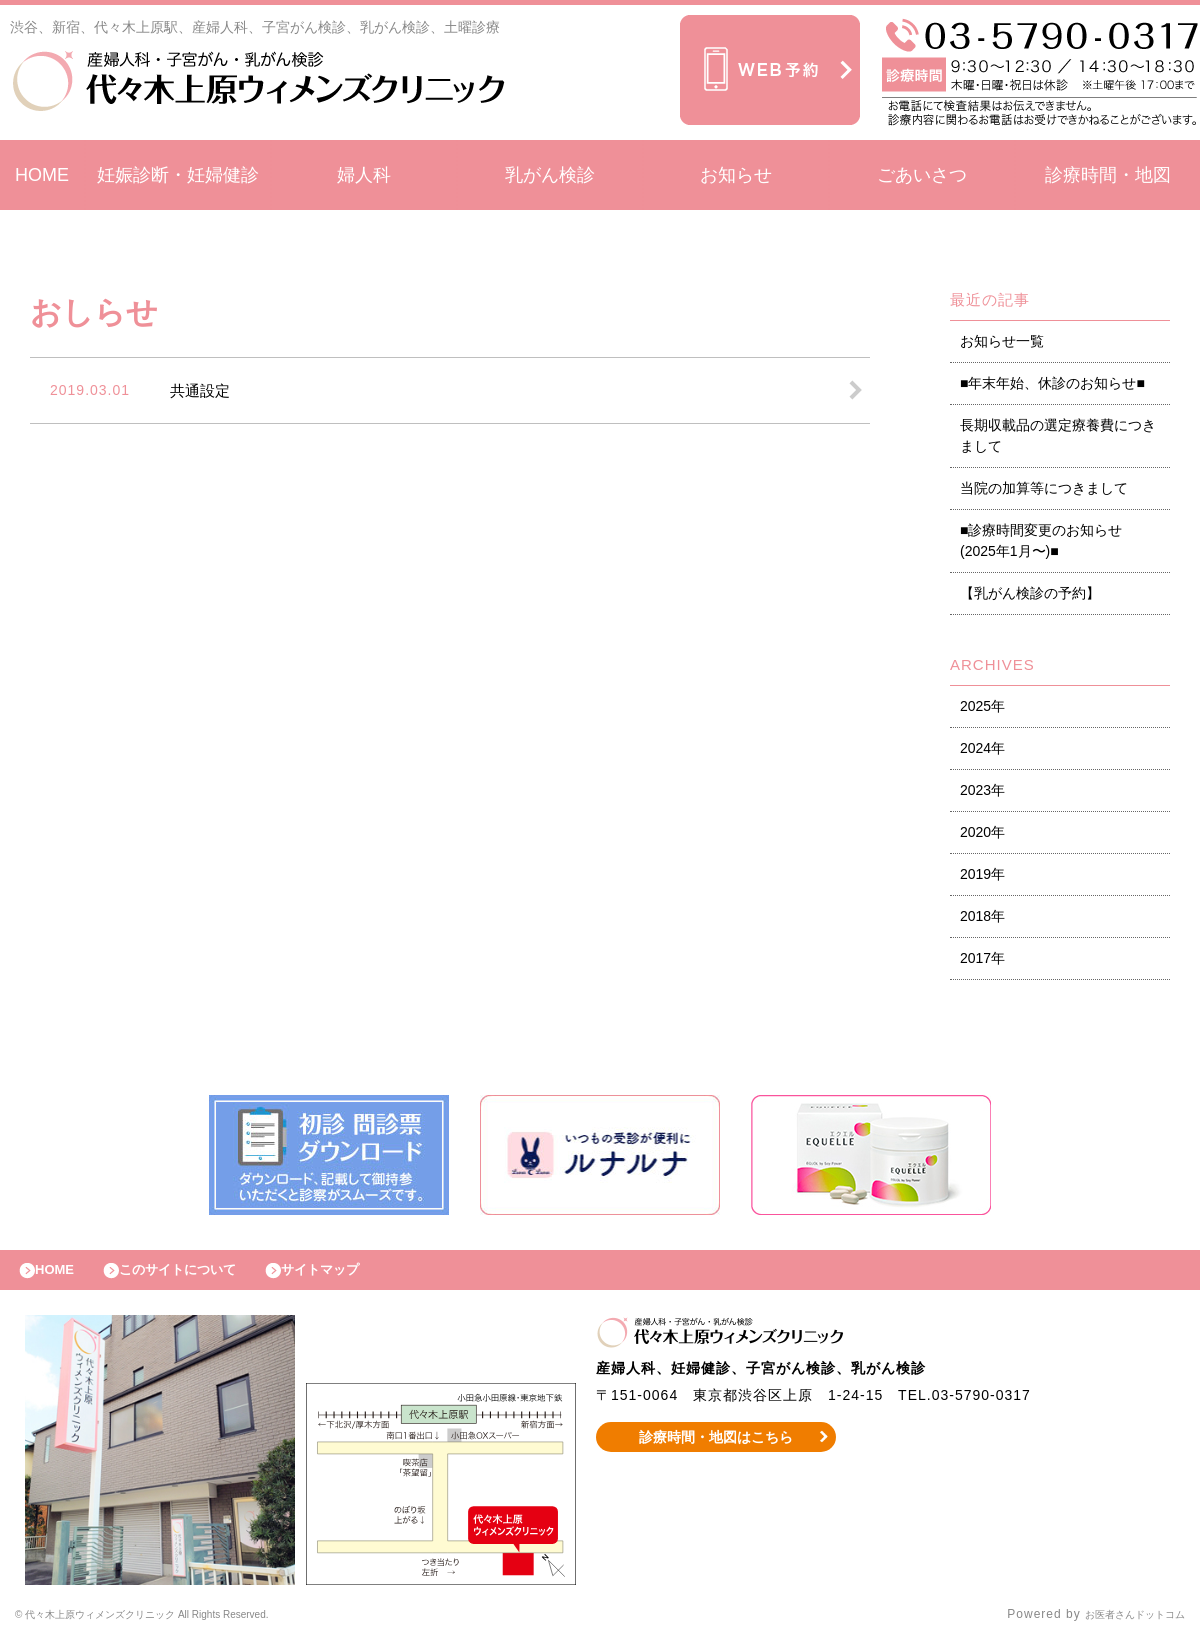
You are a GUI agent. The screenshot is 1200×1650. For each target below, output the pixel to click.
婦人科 (364, 175)
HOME (42, 175)
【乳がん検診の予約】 (1030, 593)
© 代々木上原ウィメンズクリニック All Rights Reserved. (186, 1625)
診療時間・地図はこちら (716, 1447)
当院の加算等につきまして (1044, 488)
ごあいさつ (922, 175)
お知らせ (736, 175)
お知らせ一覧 (1002, 341)
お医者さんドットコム (1120, 1625)
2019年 (982, 874)
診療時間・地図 (1108, 175)
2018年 (982, 916)
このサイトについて (203, 1275)
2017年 (982, 958)
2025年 (982, 706)
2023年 (982, 790)
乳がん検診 (550, 175)
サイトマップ (366, 1275)
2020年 (982, 832)
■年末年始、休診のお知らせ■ (1052, 383)
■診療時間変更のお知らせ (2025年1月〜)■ (1041, 540)
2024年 (982, 748)
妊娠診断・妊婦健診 (178, 175)
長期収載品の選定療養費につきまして (1058, 435)
